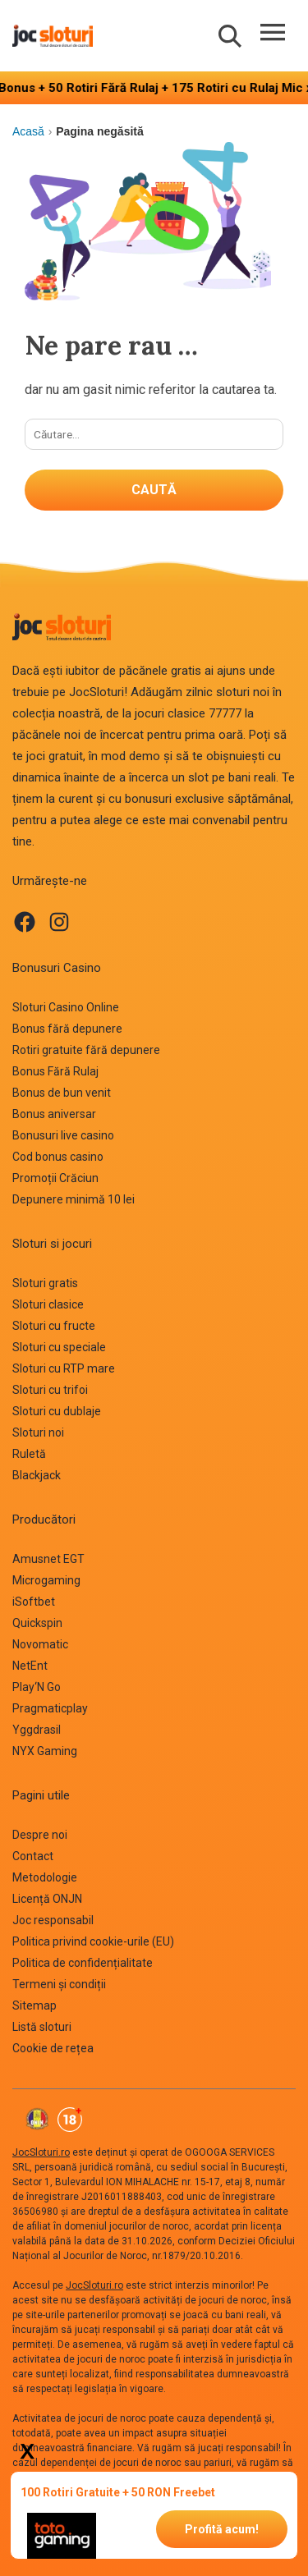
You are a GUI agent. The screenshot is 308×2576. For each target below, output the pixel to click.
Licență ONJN (47, 1898)
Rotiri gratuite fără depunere (86, 1050)
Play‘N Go (36, 1687)
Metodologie (44, 1877)
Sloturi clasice (48, 1304)
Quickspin (37, 1622)
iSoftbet (33, 1601)
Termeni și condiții (59, 1984)
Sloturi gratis (45, 1283)
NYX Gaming (44, 1751)
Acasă (28, 131)
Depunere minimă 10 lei (73, 1199)
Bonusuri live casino (63, 1135)
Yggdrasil (36, 1729)
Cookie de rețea (53, 2048)
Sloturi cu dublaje (56, 1411)
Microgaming (46, 1580)
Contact (32, 1856)
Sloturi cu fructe (53, 1325)
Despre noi (39, 1834)
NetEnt (30, 1665)
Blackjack (36, 1475)
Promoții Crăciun (55, 1178)
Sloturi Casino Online (65, 1007)
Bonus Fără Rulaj (55, 1071)
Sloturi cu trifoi (50, 1389)
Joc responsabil (53, 1920)
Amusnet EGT (48, 1558)
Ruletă (29, 1453)
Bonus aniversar (54, 1114)
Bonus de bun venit (61, 1092)
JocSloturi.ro (41, 2152)
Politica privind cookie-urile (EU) (93, 1941)
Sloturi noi (38, 1432)
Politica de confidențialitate (82, 1962)
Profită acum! (222, 2529)
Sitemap (34, 2005)
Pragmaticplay (50, 1708)
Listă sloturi (41, 2026)
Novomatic (40, 1644)
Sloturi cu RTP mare (63, 1368)
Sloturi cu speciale (59, 1347)
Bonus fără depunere (67, 1028)
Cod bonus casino (57, 1156)
